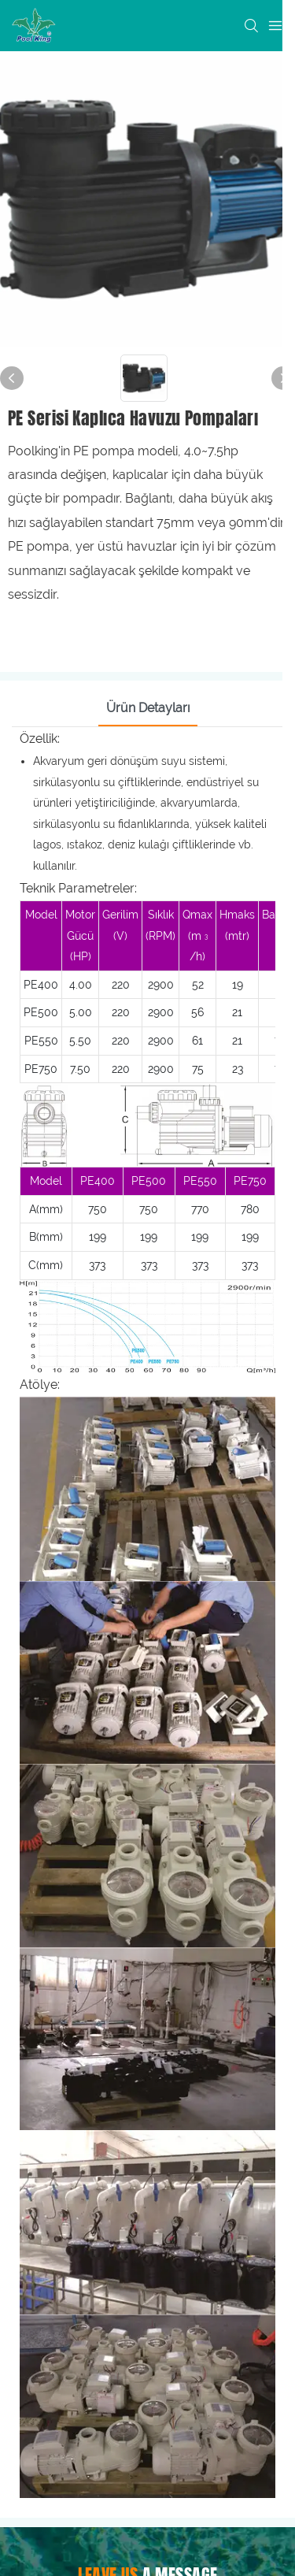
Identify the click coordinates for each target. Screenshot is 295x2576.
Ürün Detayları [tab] (148, 707)
